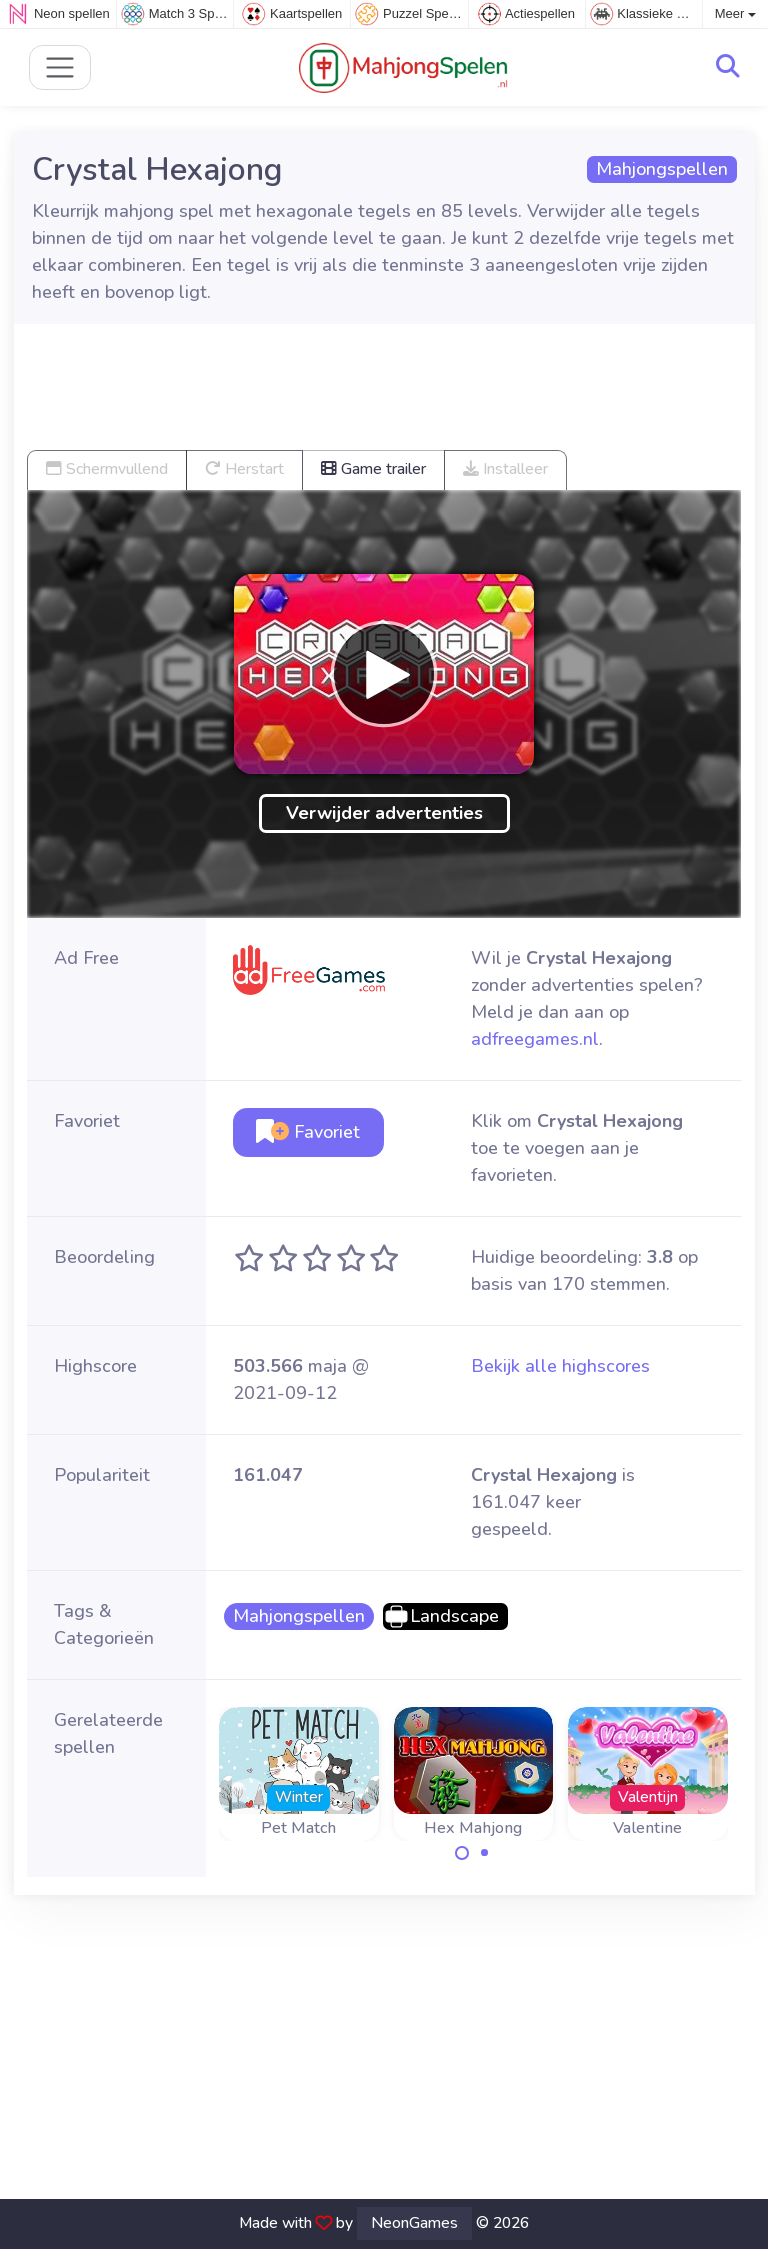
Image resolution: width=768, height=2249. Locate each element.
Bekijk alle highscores (560, 1366)
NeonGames (414, 2223)
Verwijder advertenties (384, 813)
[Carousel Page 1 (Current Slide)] (462, 1853)
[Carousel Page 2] (485, 1853)
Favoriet (308, 1132)
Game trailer (373, 469)
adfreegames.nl (535, 1039)
